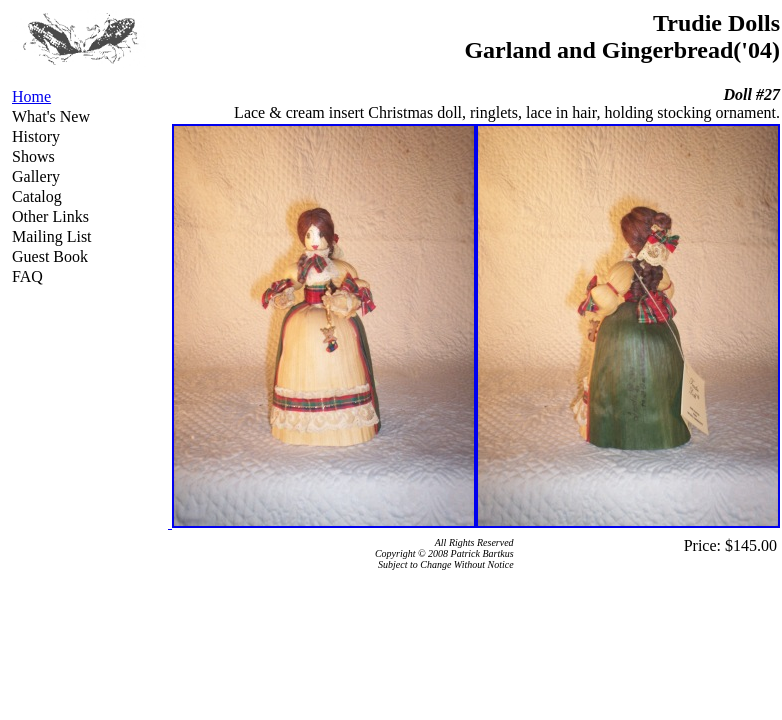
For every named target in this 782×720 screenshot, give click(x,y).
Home (31, 96)
